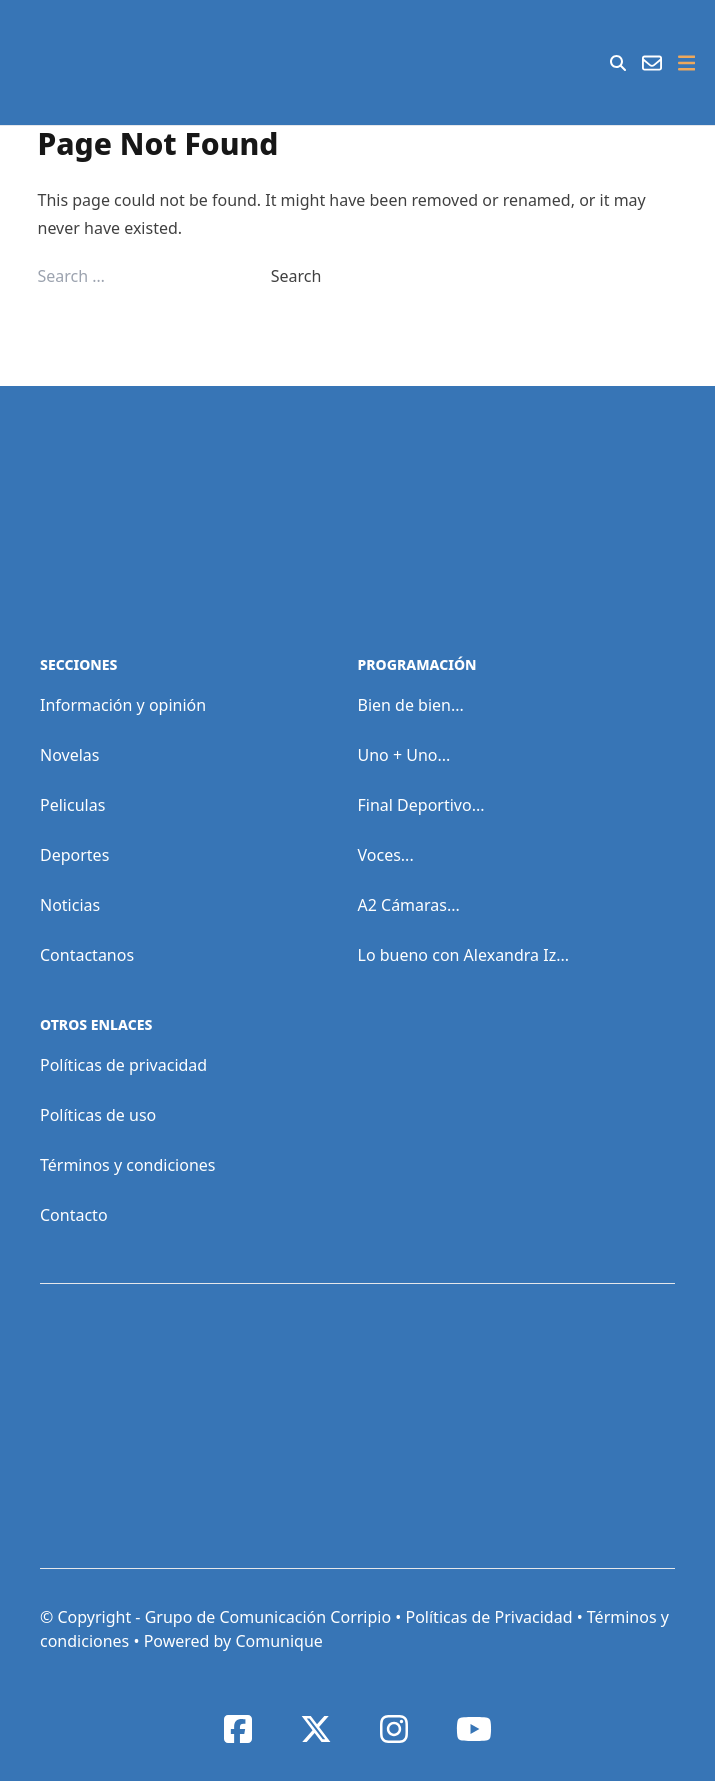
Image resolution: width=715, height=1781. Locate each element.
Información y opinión (123, 705)
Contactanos (87, 955)
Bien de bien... (411, 705)
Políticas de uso (98, 1115)
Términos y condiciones (128, 1165)
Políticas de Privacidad (488, 1617)
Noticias (70, 905)
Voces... (386, 855)
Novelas (69, 755)
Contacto (74, 1215)
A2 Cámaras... (409, 905)
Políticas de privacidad (123, 1065)
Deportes (74, 855)
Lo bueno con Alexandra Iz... (464, 955)
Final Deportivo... (421, 805)
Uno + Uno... (404, 755)
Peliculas (72, 805)
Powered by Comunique (233, 1641)
